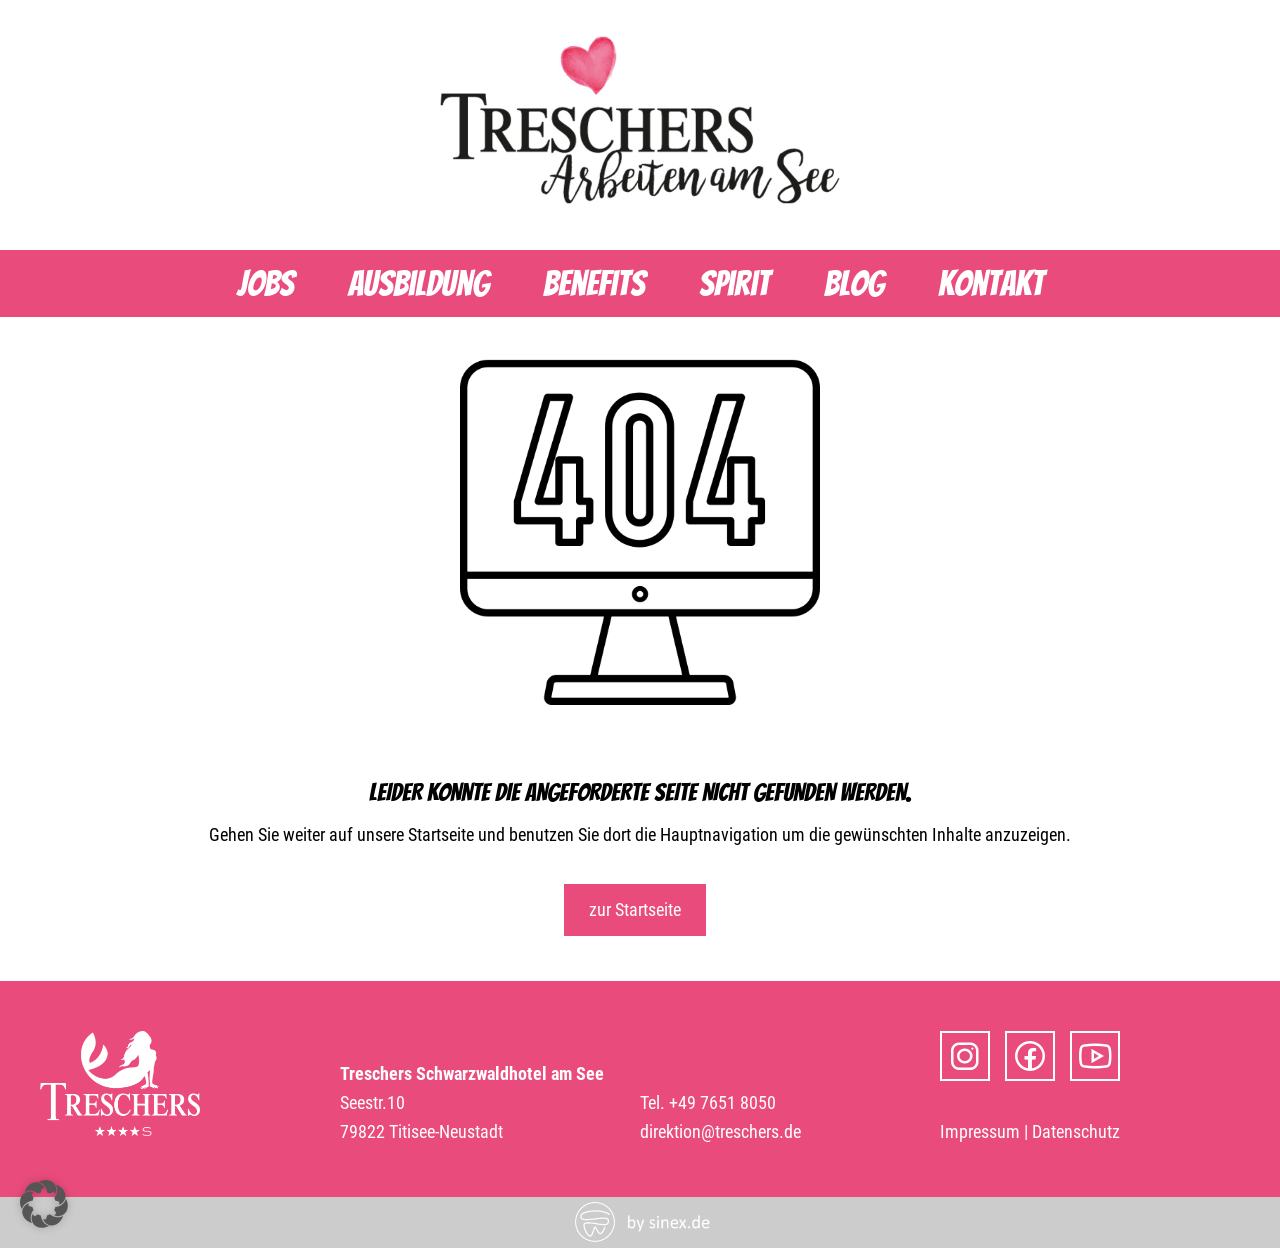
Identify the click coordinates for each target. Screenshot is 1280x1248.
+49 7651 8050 (722, 1102)
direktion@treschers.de (720, 1131)
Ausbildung (418, 283)
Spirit (734, 283)
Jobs (265, 283)
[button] (44, 1204)
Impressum (980, 1131)
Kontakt (991, 283)
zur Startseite (635, 909)
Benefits (594, 283)
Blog (854, 283)
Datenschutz (1076, 1131)
